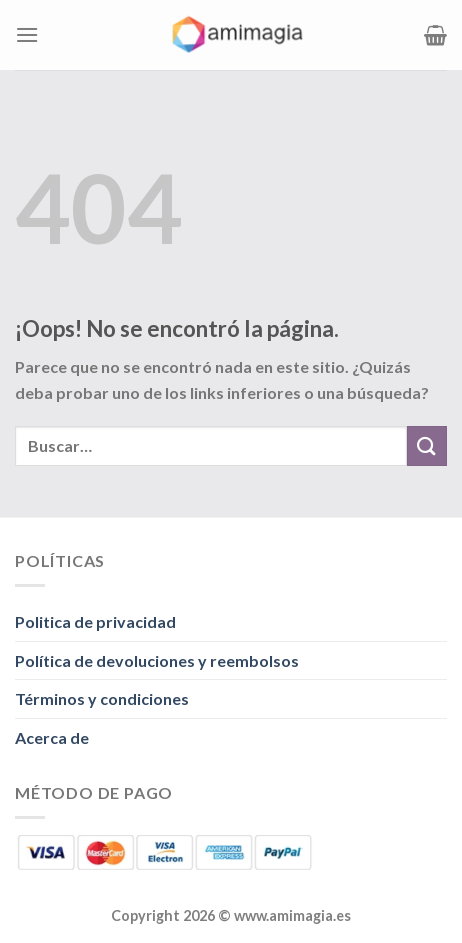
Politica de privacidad (95, 621)
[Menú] (27, 34)
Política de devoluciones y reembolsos (157, 660)
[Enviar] (427, 445)
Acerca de (52, 737)
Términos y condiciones (102, 698)
